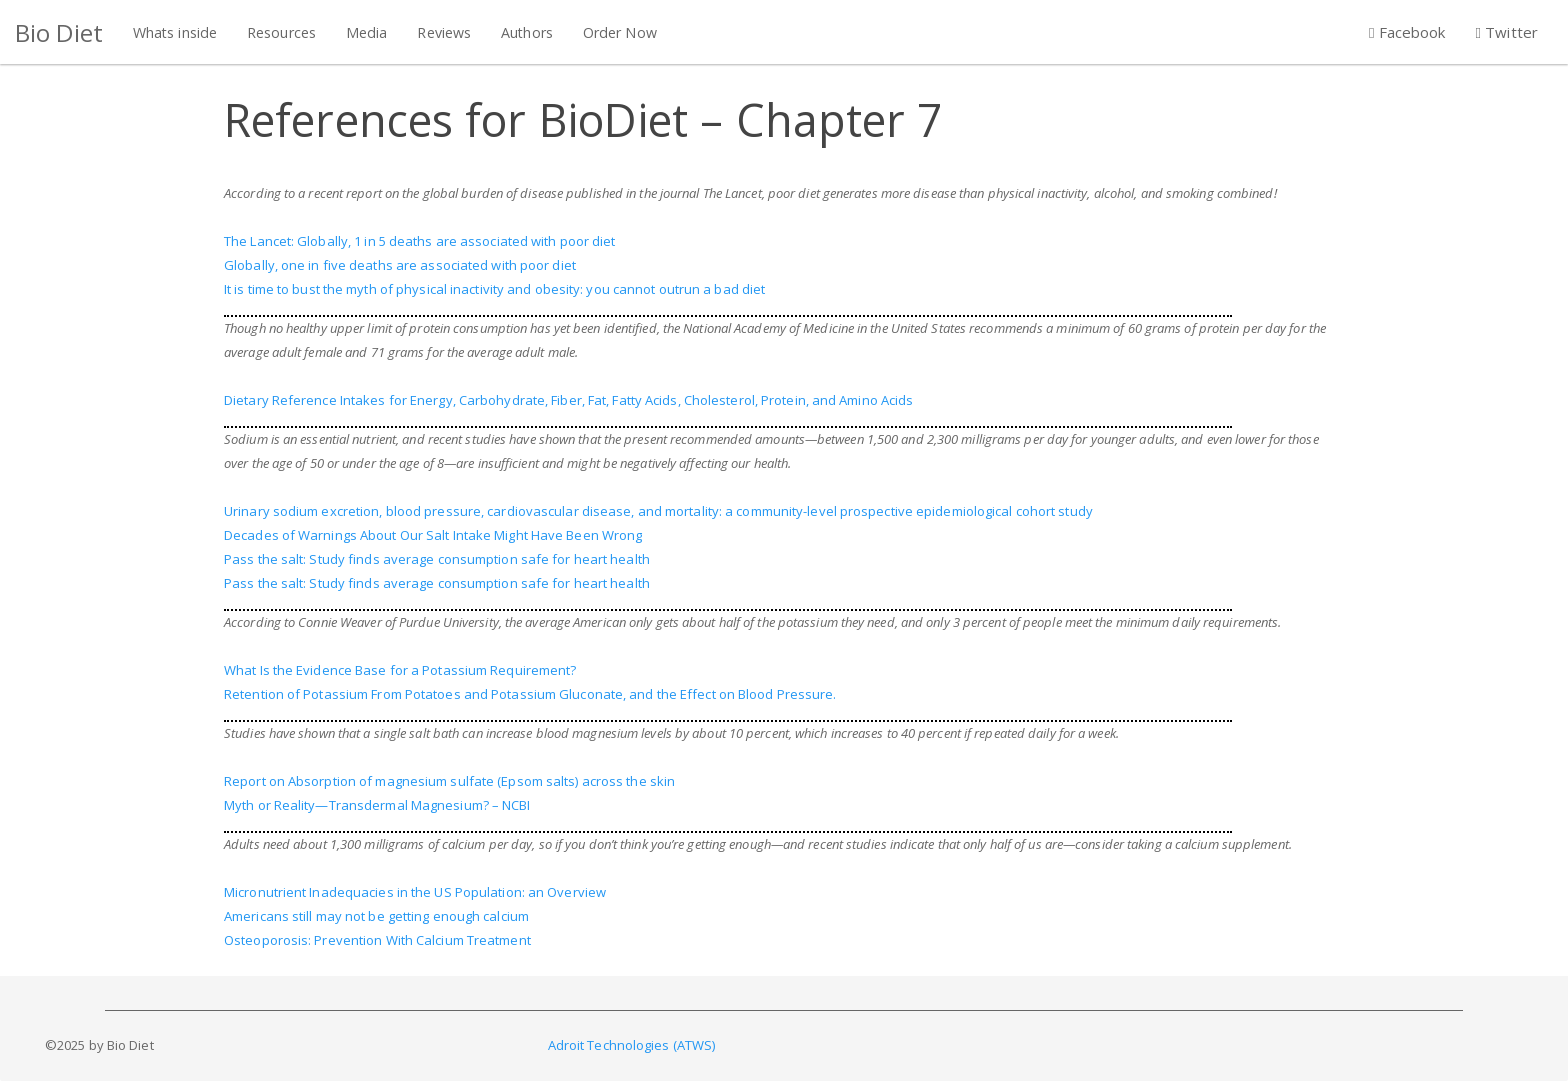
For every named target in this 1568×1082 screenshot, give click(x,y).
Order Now (620, 32)
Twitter (1507, 32)
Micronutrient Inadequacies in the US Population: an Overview (415, 892)
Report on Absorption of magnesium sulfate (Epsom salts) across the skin (449, 781)
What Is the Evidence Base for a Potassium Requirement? (400, 670)
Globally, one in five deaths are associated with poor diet (400, 265)
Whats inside (175, 32)
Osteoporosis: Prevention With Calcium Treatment (377, 940)
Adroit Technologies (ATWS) (632, 1045)
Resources (281, 32)
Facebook (1407, 32)
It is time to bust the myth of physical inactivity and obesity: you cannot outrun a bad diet (494, 289)
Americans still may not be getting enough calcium (376, 916)
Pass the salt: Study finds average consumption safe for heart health (437, 559)
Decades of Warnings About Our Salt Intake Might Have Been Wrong (433, 535)
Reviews (444, 32)
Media (367, 32)
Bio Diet (59, 32)
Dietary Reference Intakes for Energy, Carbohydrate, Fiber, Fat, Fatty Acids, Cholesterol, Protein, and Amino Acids (568, 400)
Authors (527, 32)
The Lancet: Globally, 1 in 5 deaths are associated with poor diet (420, 241)
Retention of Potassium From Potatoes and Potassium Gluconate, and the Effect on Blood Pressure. (530, 694)
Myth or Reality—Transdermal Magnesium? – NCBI (377, 805)
